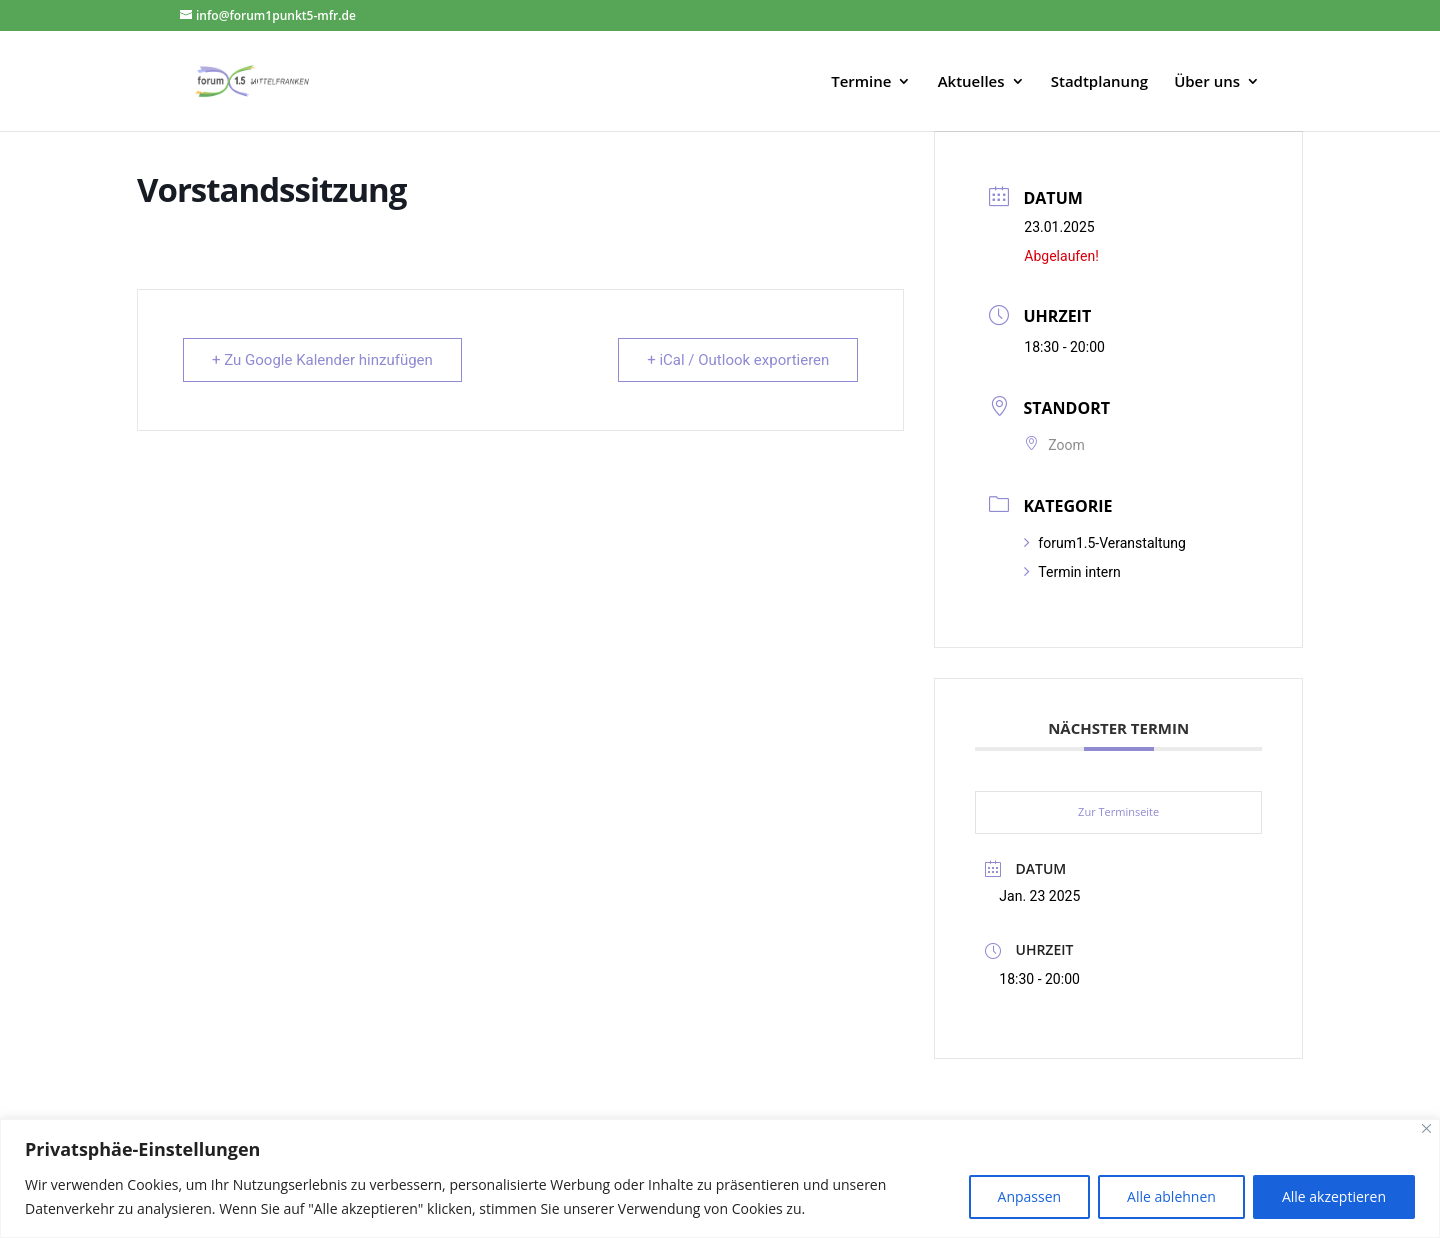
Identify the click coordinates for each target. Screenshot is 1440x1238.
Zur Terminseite (1118, 811)
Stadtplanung (1099, 82)
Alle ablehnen (1171, 1196)
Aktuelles (971, 82)
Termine (861, 82)
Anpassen (1030, 1196)
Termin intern (1072, 572)
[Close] (1426, 1128)
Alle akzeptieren (1334, 1196)
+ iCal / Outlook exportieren (738, 360)
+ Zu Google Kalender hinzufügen (322, 360)
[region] (720, 1178)
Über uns (1207, 82)
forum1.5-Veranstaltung (1104, 543)
